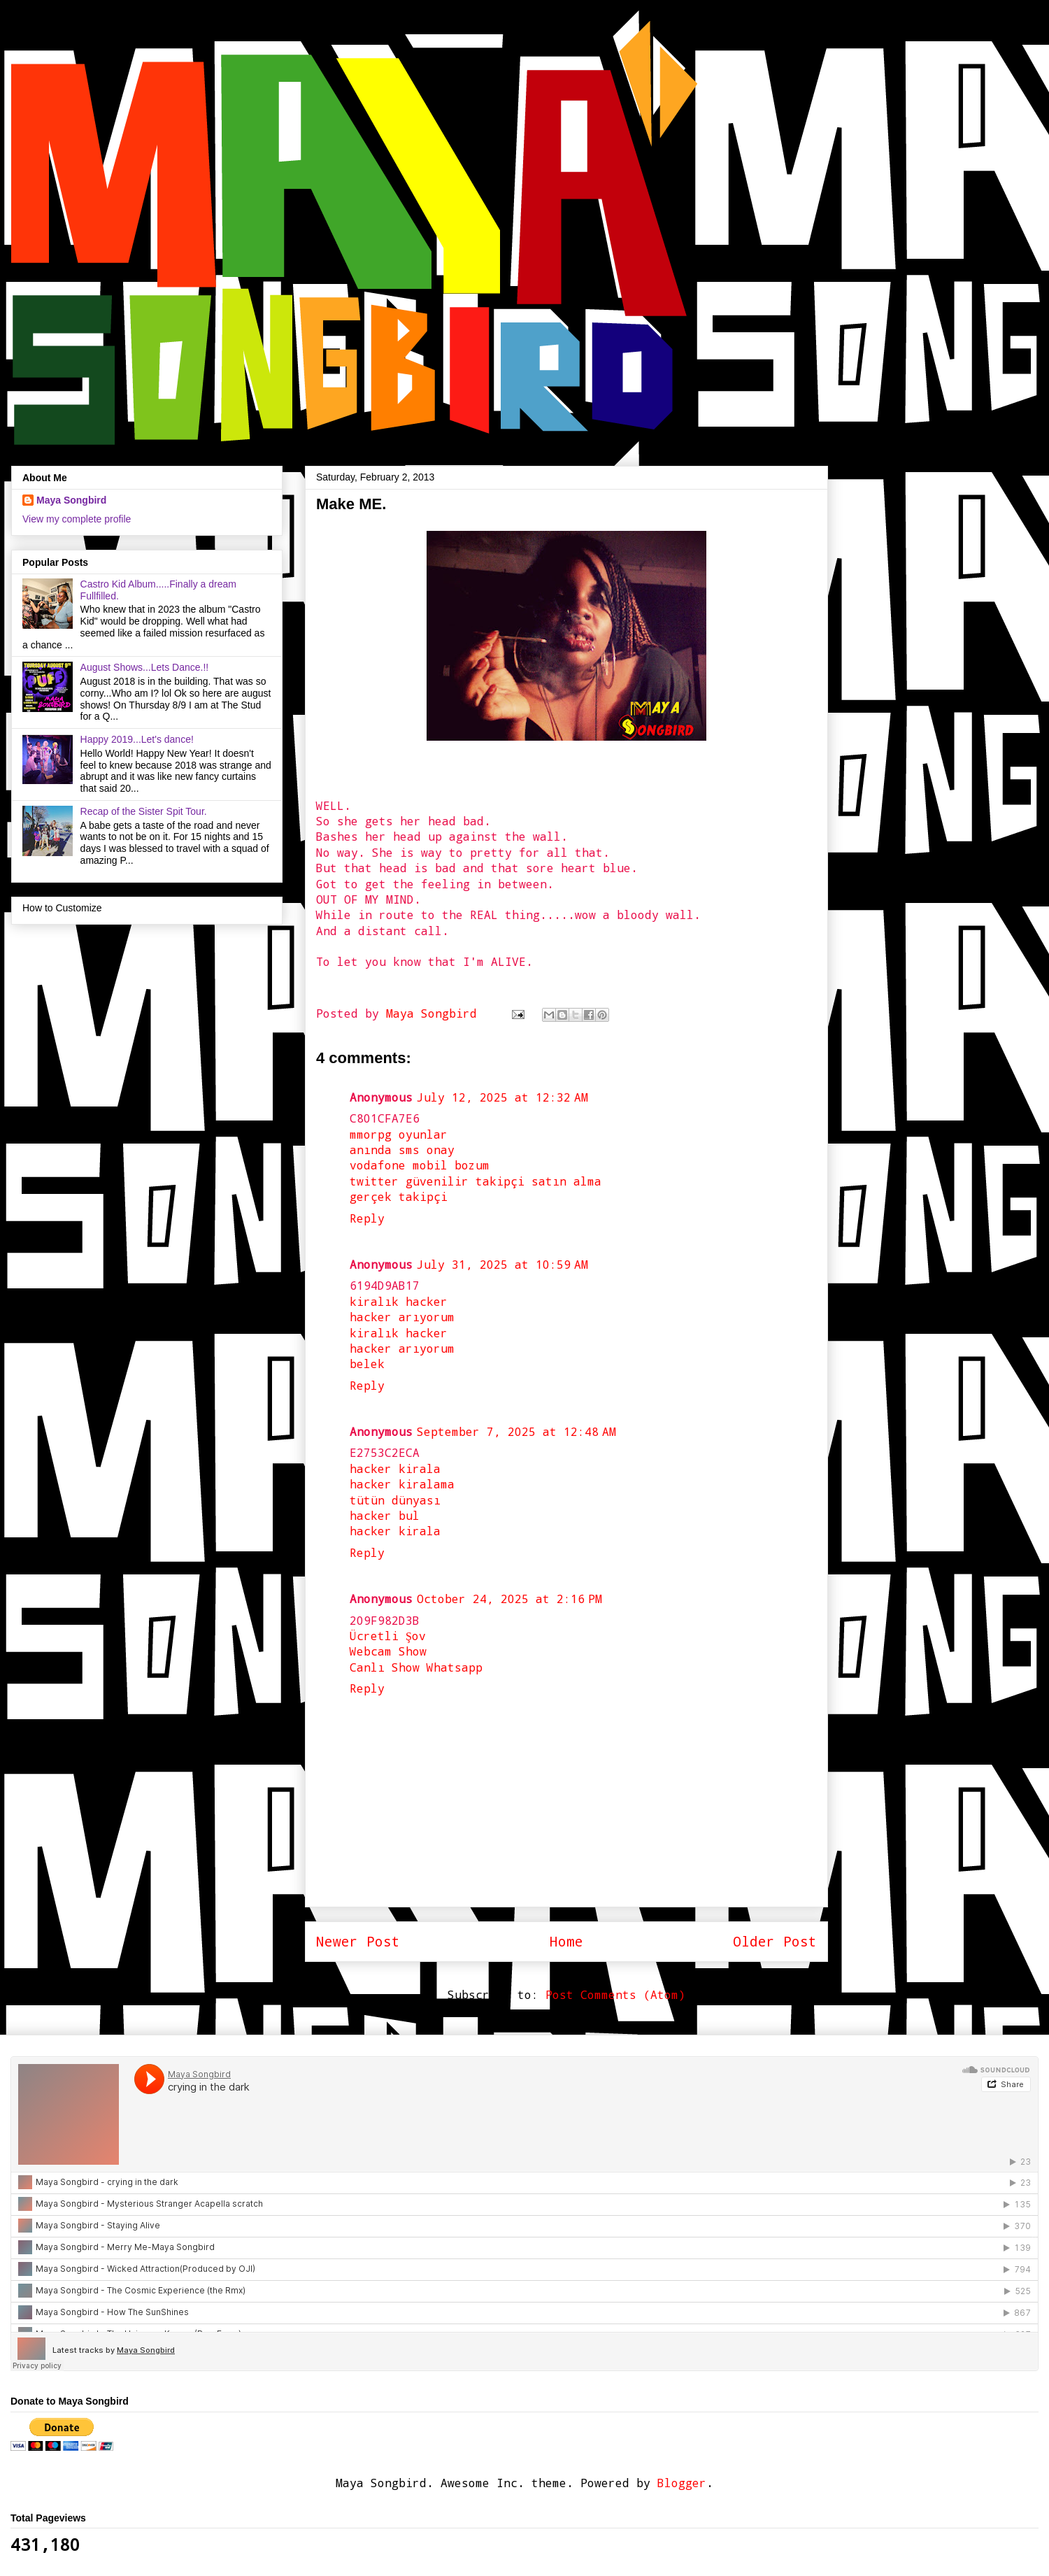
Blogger (681, 2482)
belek (367, 1363)
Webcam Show (388, 1651)
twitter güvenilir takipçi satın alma (475, 1181)
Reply (367, 1218)
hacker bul (385, 1515)
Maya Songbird (435, 1013)
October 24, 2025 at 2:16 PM (509, 1598)
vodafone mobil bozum (420, 1165)
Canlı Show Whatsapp (416, 1667)
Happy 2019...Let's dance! (137, 739)
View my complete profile (76, 519)
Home (566, 1941)
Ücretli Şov (388, 1635)
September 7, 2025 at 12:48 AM (516, 1431)
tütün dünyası (395, 1500)
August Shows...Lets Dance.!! (144, 667)
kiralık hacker (399, 1301)
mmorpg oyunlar (399, 1134)
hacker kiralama (402, 1483)
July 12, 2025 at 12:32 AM (502, 1097)
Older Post (775, 1941)
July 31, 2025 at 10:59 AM (502, 1264)
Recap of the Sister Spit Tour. (143, 811)
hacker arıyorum (402, 1316)
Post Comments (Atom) (615, 1994)
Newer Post (358, 1941)
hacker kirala (395, 1468)
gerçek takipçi (399, 1196)
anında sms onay (402, 1149)
